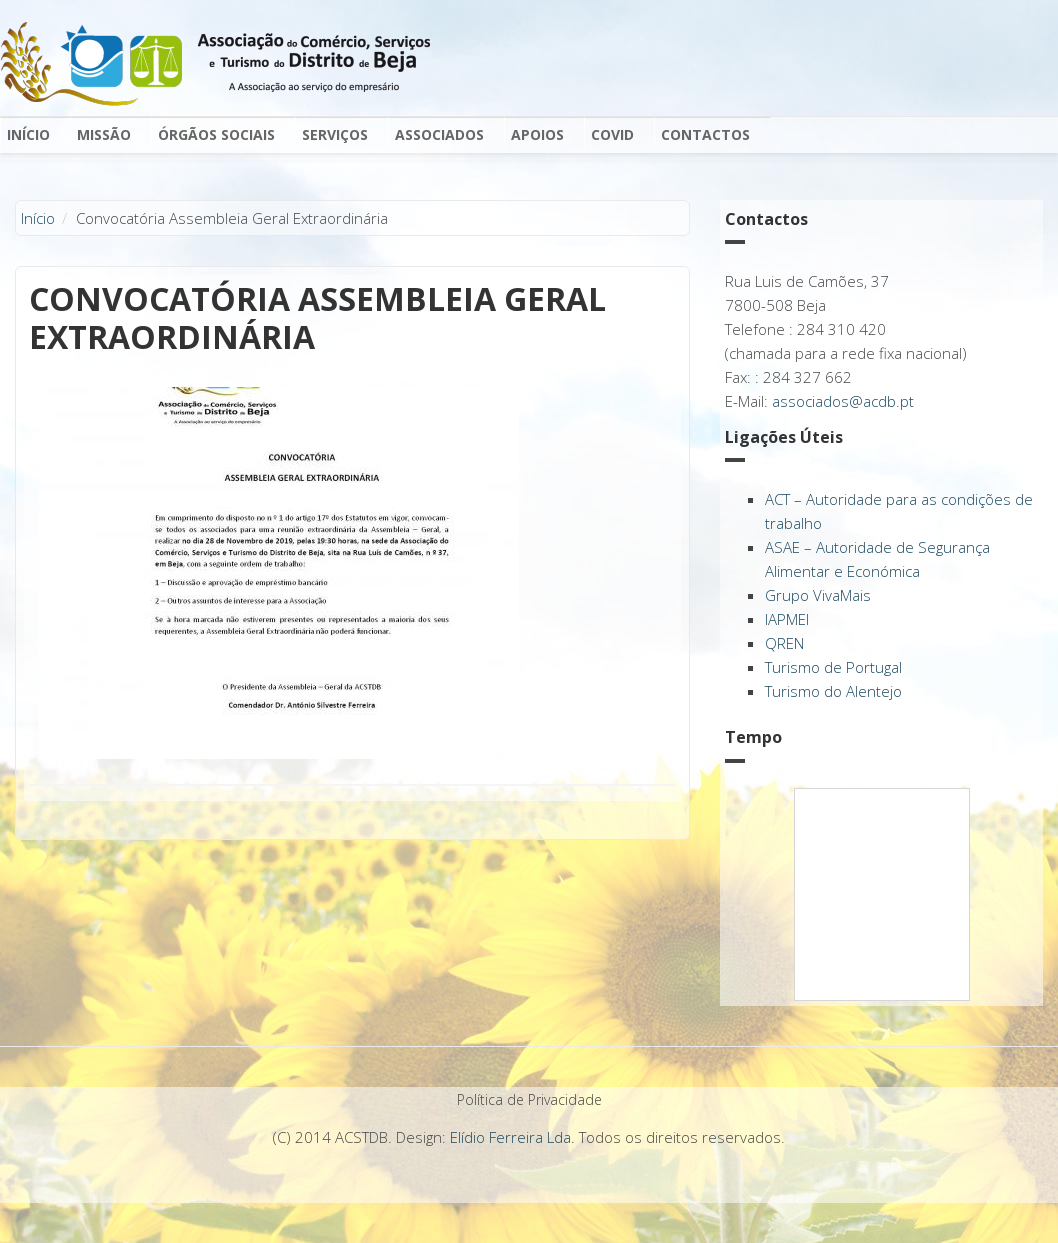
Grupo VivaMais (818, 595)
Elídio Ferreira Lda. (512, 1137)
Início (28, 134)
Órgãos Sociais (216, 134)
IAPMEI (787, 619)
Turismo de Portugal (833, 667)
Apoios (537, 134)
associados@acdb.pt (843, 401)
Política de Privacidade (529, 1099)
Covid (612, 134)
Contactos (705, 134)
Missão (104, 134)
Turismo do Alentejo (833, 691)
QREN (784, 643)
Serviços (335, 134)
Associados (439, 134)
